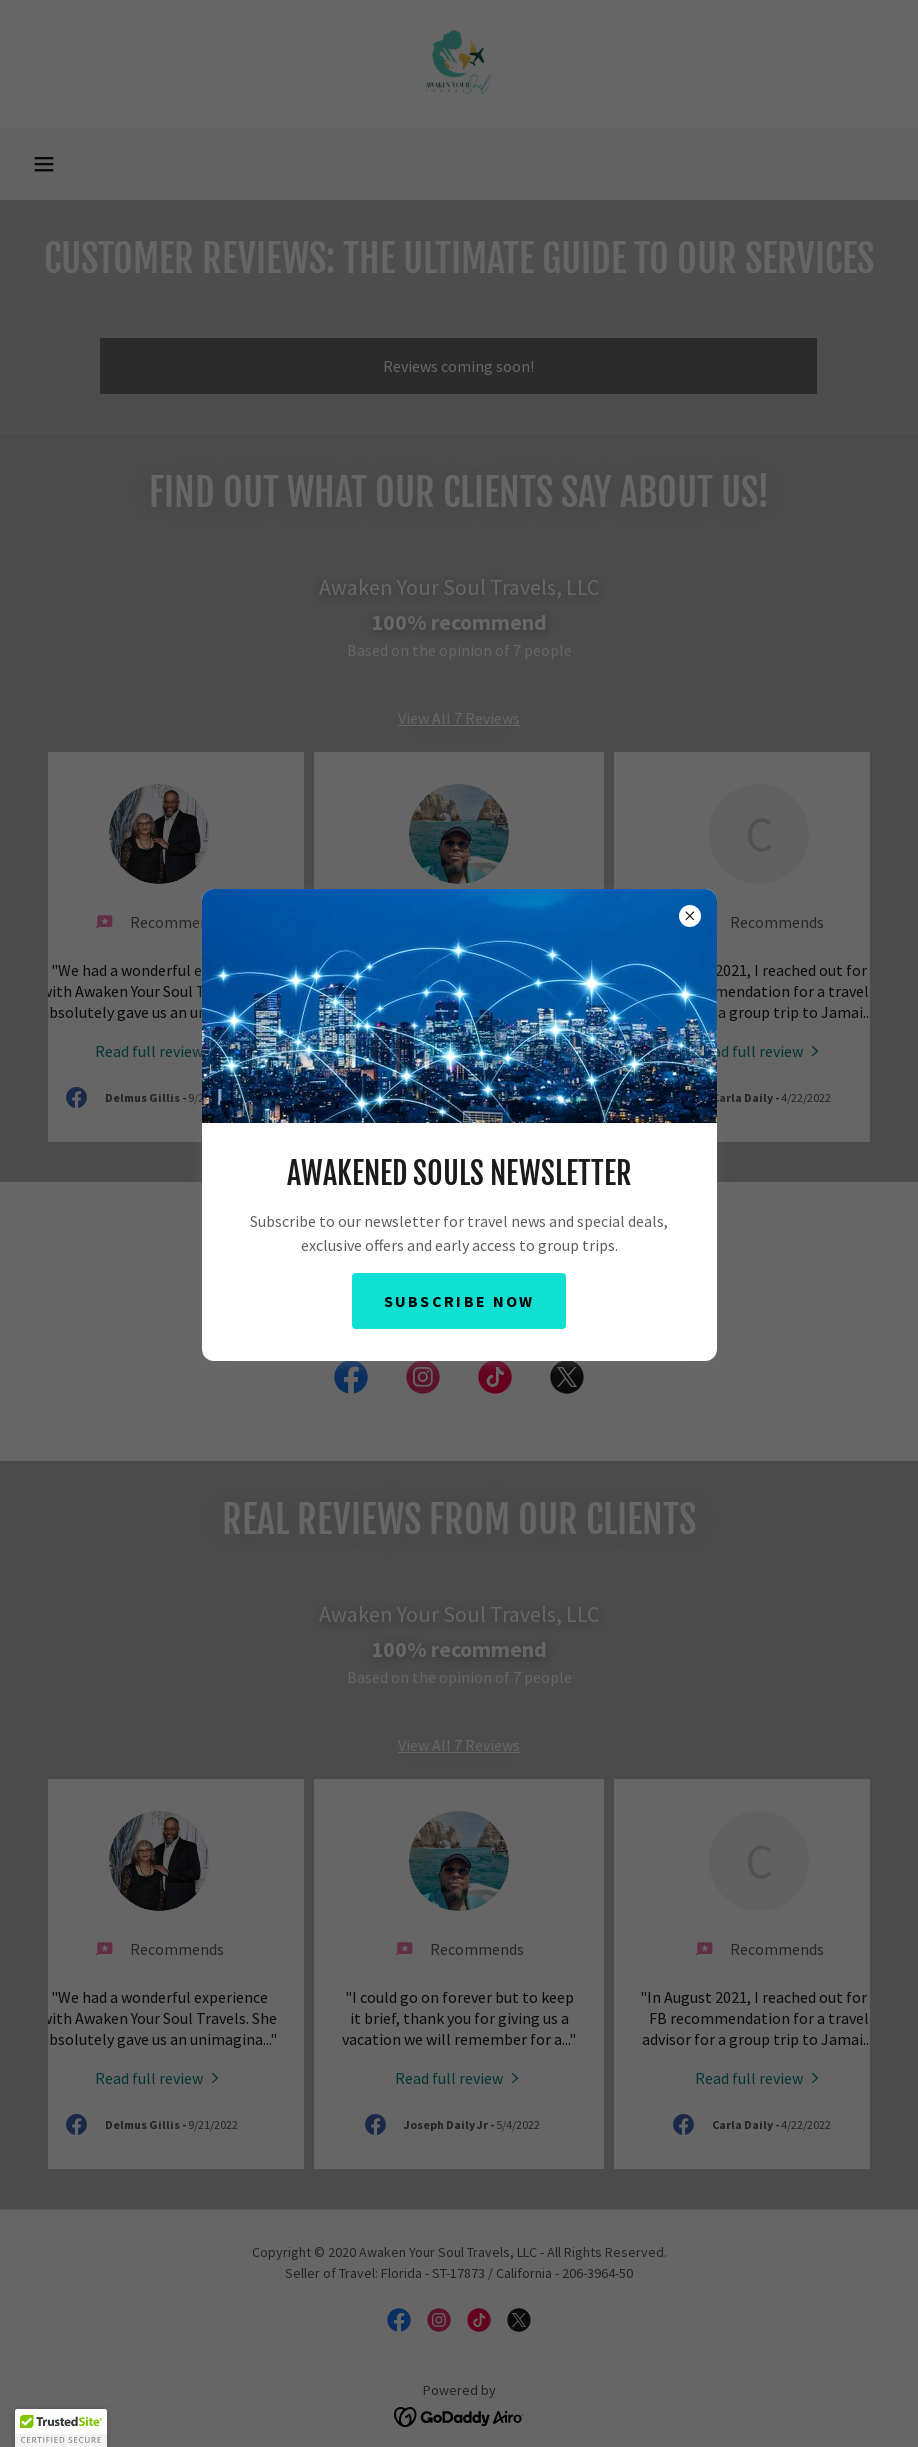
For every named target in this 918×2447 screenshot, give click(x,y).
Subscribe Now (459, 1301)
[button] (61, 2428)
